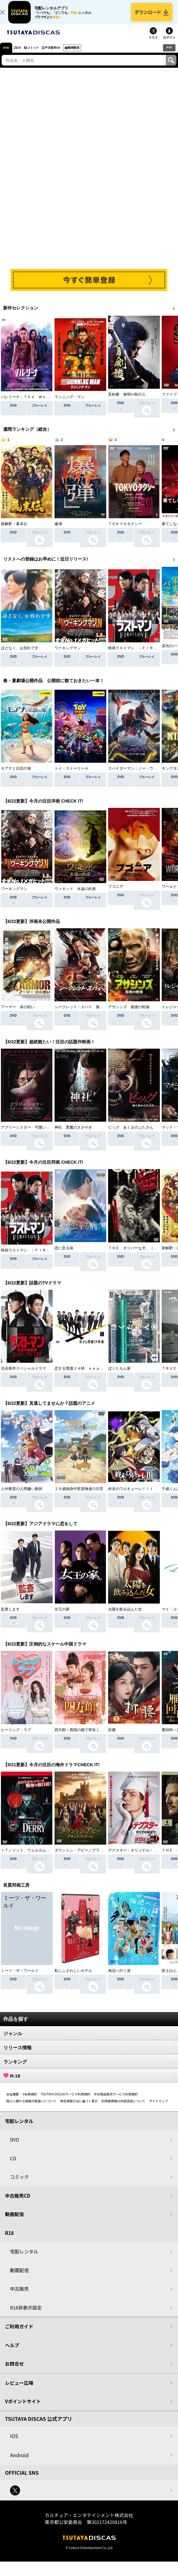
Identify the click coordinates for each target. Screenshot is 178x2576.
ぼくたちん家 (119, 1375)
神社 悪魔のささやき (73, 1134)
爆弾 (58, 531)
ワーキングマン (68, 653)
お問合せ (14, 2371)
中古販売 (19, 2296)
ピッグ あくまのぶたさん (130, 1134)
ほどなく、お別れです (20, 653)
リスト (153, 44)
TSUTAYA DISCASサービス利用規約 (65, 2101)
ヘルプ (12, 2352)
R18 (169, 54)
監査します (10, 1616)
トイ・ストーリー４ (71, 773)
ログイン (169, 44)
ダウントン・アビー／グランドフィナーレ (90, 1857)
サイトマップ (158, 2108)
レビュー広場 (19, 2390)
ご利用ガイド (19, 2333)
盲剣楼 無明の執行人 (127, 401)
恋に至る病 (64, 1255)
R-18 (89, 2083)
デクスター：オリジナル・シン (134, 1857)
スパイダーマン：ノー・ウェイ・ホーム (142, 773)
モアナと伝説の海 (16, 773)
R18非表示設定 (26, 2314)
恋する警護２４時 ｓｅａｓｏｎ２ (85, 1375)
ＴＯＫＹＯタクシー (125, 531)
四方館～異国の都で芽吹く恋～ (81, 1737)
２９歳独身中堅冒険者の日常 (79, 1496)
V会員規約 (30, 2101)
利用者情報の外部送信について (123, 2108)
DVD (6, 54)
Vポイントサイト (23, 2408)
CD (22, 54)
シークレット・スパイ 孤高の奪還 (85, 1014)
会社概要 (12, 2101)
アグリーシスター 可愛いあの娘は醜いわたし (40, 1134)
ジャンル (89, 2040)
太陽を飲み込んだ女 (125, 1616)
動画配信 (92, 54)
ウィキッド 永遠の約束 (75, 894)
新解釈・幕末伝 (14, 531)
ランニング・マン (70, 401)
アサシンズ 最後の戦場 (128, 1014)
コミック (40, 54)
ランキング (89, 2069)
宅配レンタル (24, 2258)
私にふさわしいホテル (73, 1978)
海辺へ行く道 (119, 1978)
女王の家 (62, 1616)
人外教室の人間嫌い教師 (21, 1496)
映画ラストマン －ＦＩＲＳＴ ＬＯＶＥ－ (38, 1255)
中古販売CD (65, 54)
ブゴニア (115, 894)
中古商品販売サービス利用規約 (116, 2101)
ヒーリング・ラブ (16, 1737)
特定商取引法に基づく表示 (79, 2108)
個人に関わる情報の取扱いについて (31, 2108)
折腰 (112, 1737)
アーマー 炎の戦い (18, 1014)
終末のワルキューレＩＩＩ (130, 1496)
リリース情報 (89, 2055)
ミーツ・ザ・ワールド (20, 1978)
